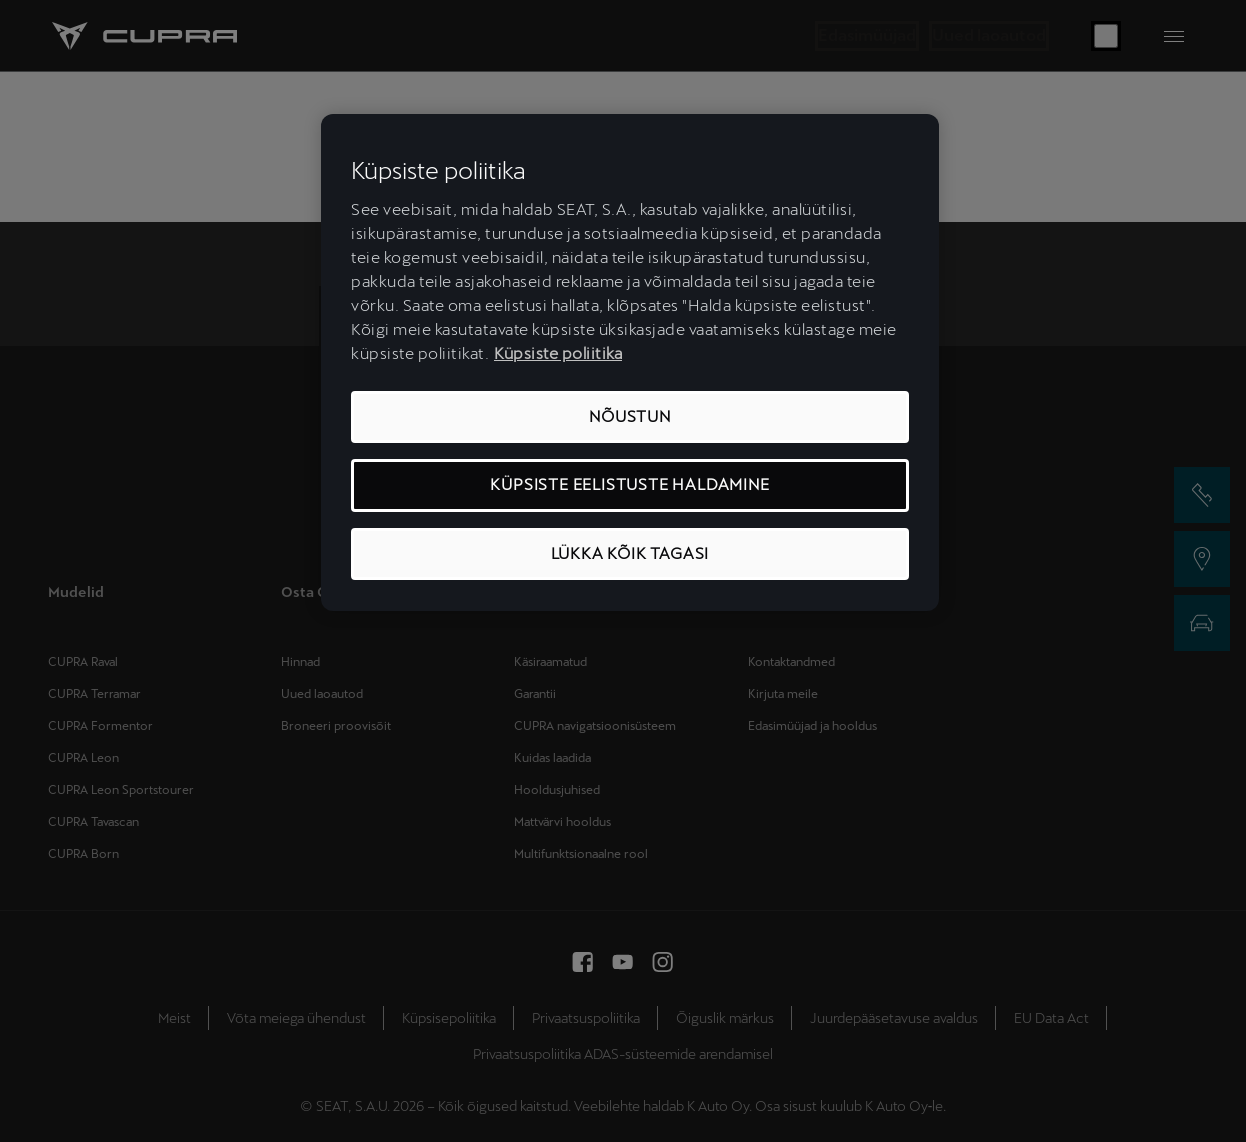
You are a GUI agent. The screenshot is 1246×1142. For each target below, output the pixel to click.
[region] (630, 362)
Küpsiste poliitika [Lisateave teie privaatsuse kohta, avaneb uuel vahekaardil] (558, 353)
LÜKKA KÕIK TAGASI (630, 553)
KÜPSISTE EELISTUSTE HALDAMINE (629, 484)
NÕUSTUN (630, 416)
